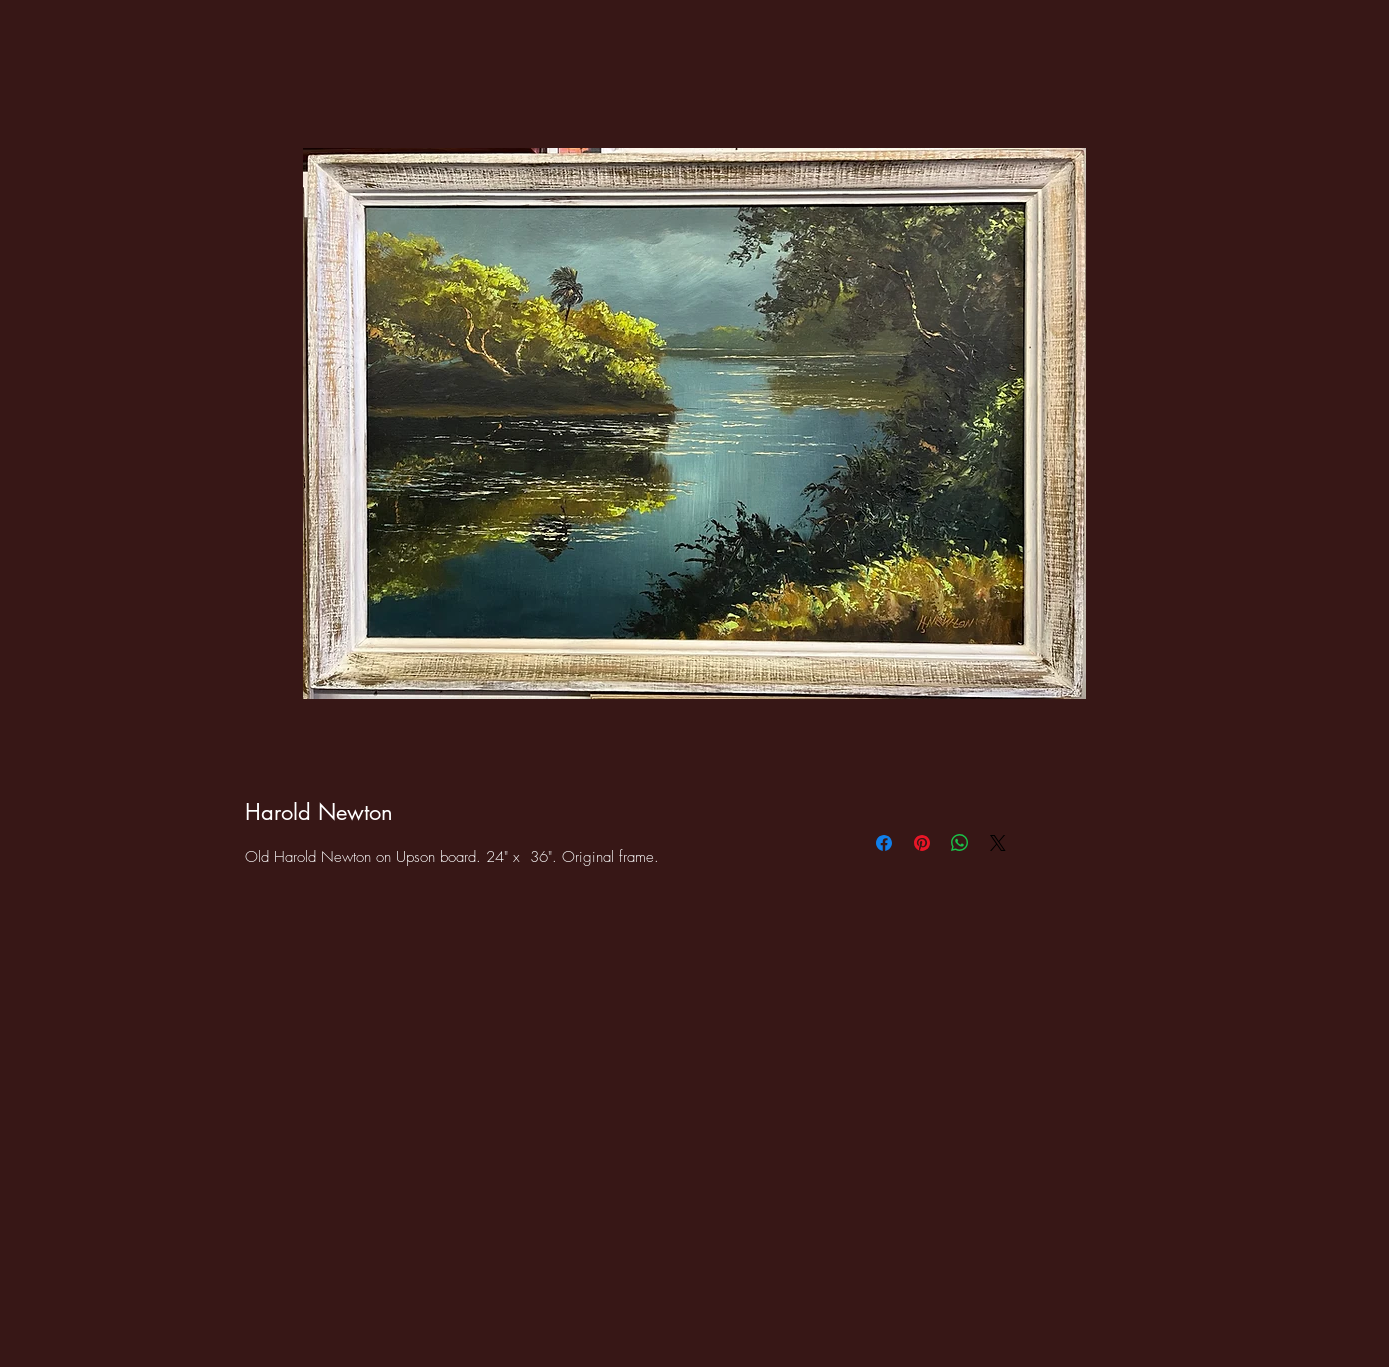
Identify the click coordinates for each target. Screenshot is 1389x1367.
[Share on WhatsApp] (960, 843)
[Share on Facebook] (884, 843)
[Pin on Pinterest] (922, 843)
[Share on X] (998, 843)
